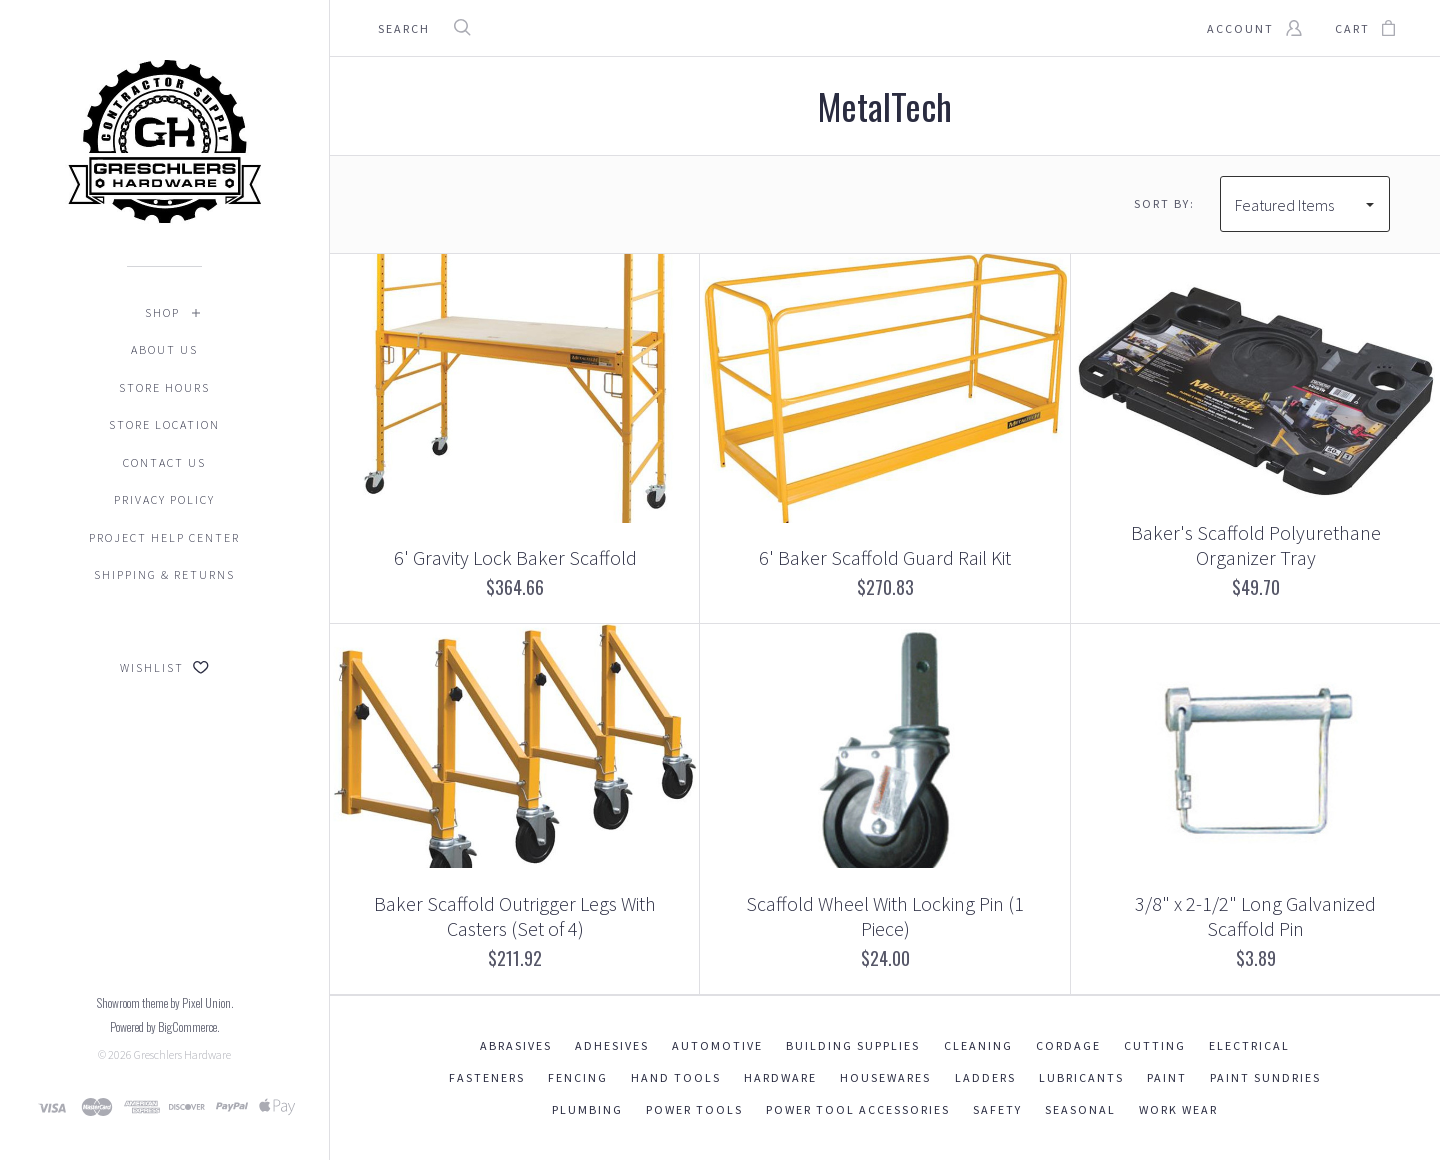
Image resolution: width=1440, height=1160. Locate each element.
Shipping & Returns (164, 574)
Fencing (578, 1077)
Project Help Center (164, 537)
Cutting (1155, 1045)
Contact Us (164, 462)
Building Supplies (853, 1045)
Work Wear (1178, 1109)
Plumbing (587, 1109)
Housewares (885, 1077)
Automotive (717, 1045)
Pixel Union (206, 1002)
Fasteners (487, 1077)
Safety (997, 1109)
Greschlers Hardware (182, 1054)
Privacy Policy (164, 499)
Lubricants (1081, 1077)
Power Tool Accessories (858, 1109)
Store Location (164, 424)
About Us (164, 349)
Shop (162, 312)
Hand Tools (676, 1077)
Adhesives (612, 1045)
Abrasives (516, 1045)
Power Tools (694, 1109)
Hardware (780, 1077)
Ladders (985, 1077)
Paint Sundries (1265, 1077)
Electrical (1249, 1045)
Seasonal (1080, 1109)
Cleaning (978, 1045)
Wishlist (164, 667)
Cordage (1068, 1045)
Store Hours (164, 387)
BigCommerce (187, 1026)
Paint (1167, 1077)
